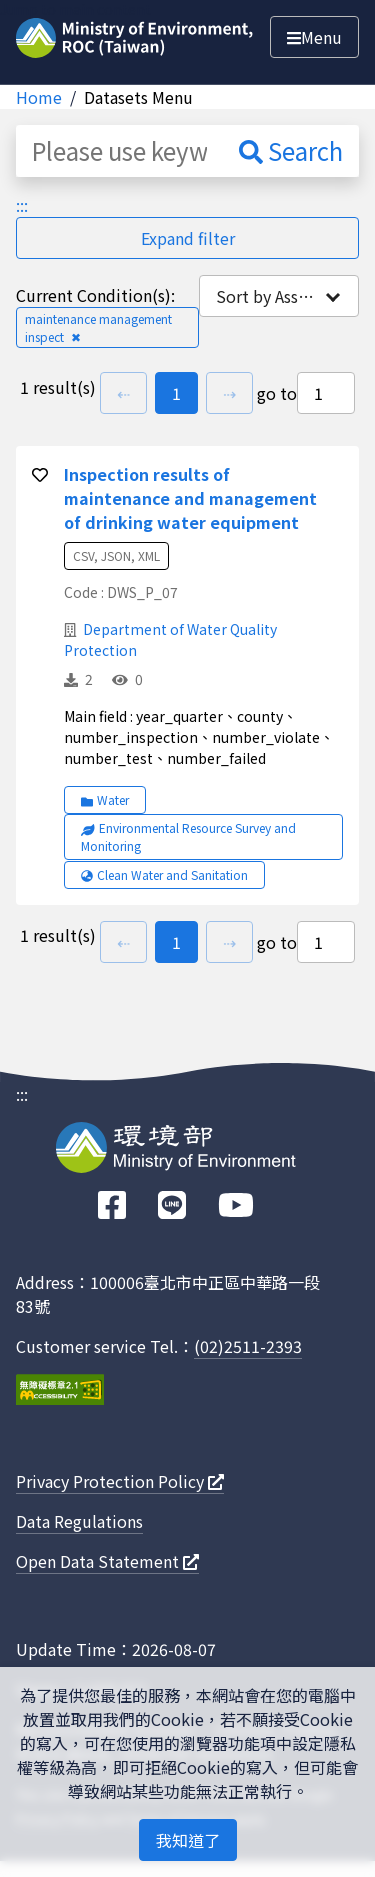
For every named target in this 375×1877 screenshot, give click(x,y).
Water (105, 799)
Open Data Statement (107, 1561)
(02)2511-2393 (248, 1346)
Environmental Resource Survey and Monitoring (188, 836)
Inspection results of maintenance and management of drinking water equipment (190, 498)
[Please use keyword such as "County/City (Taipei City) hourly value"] (119, 151)
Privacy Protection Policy (120, 1481)
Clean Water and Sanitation (164, 874)
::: (22, 205)
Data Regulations (79, 1521)
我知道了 (188, 1840)
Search (291, 150)
